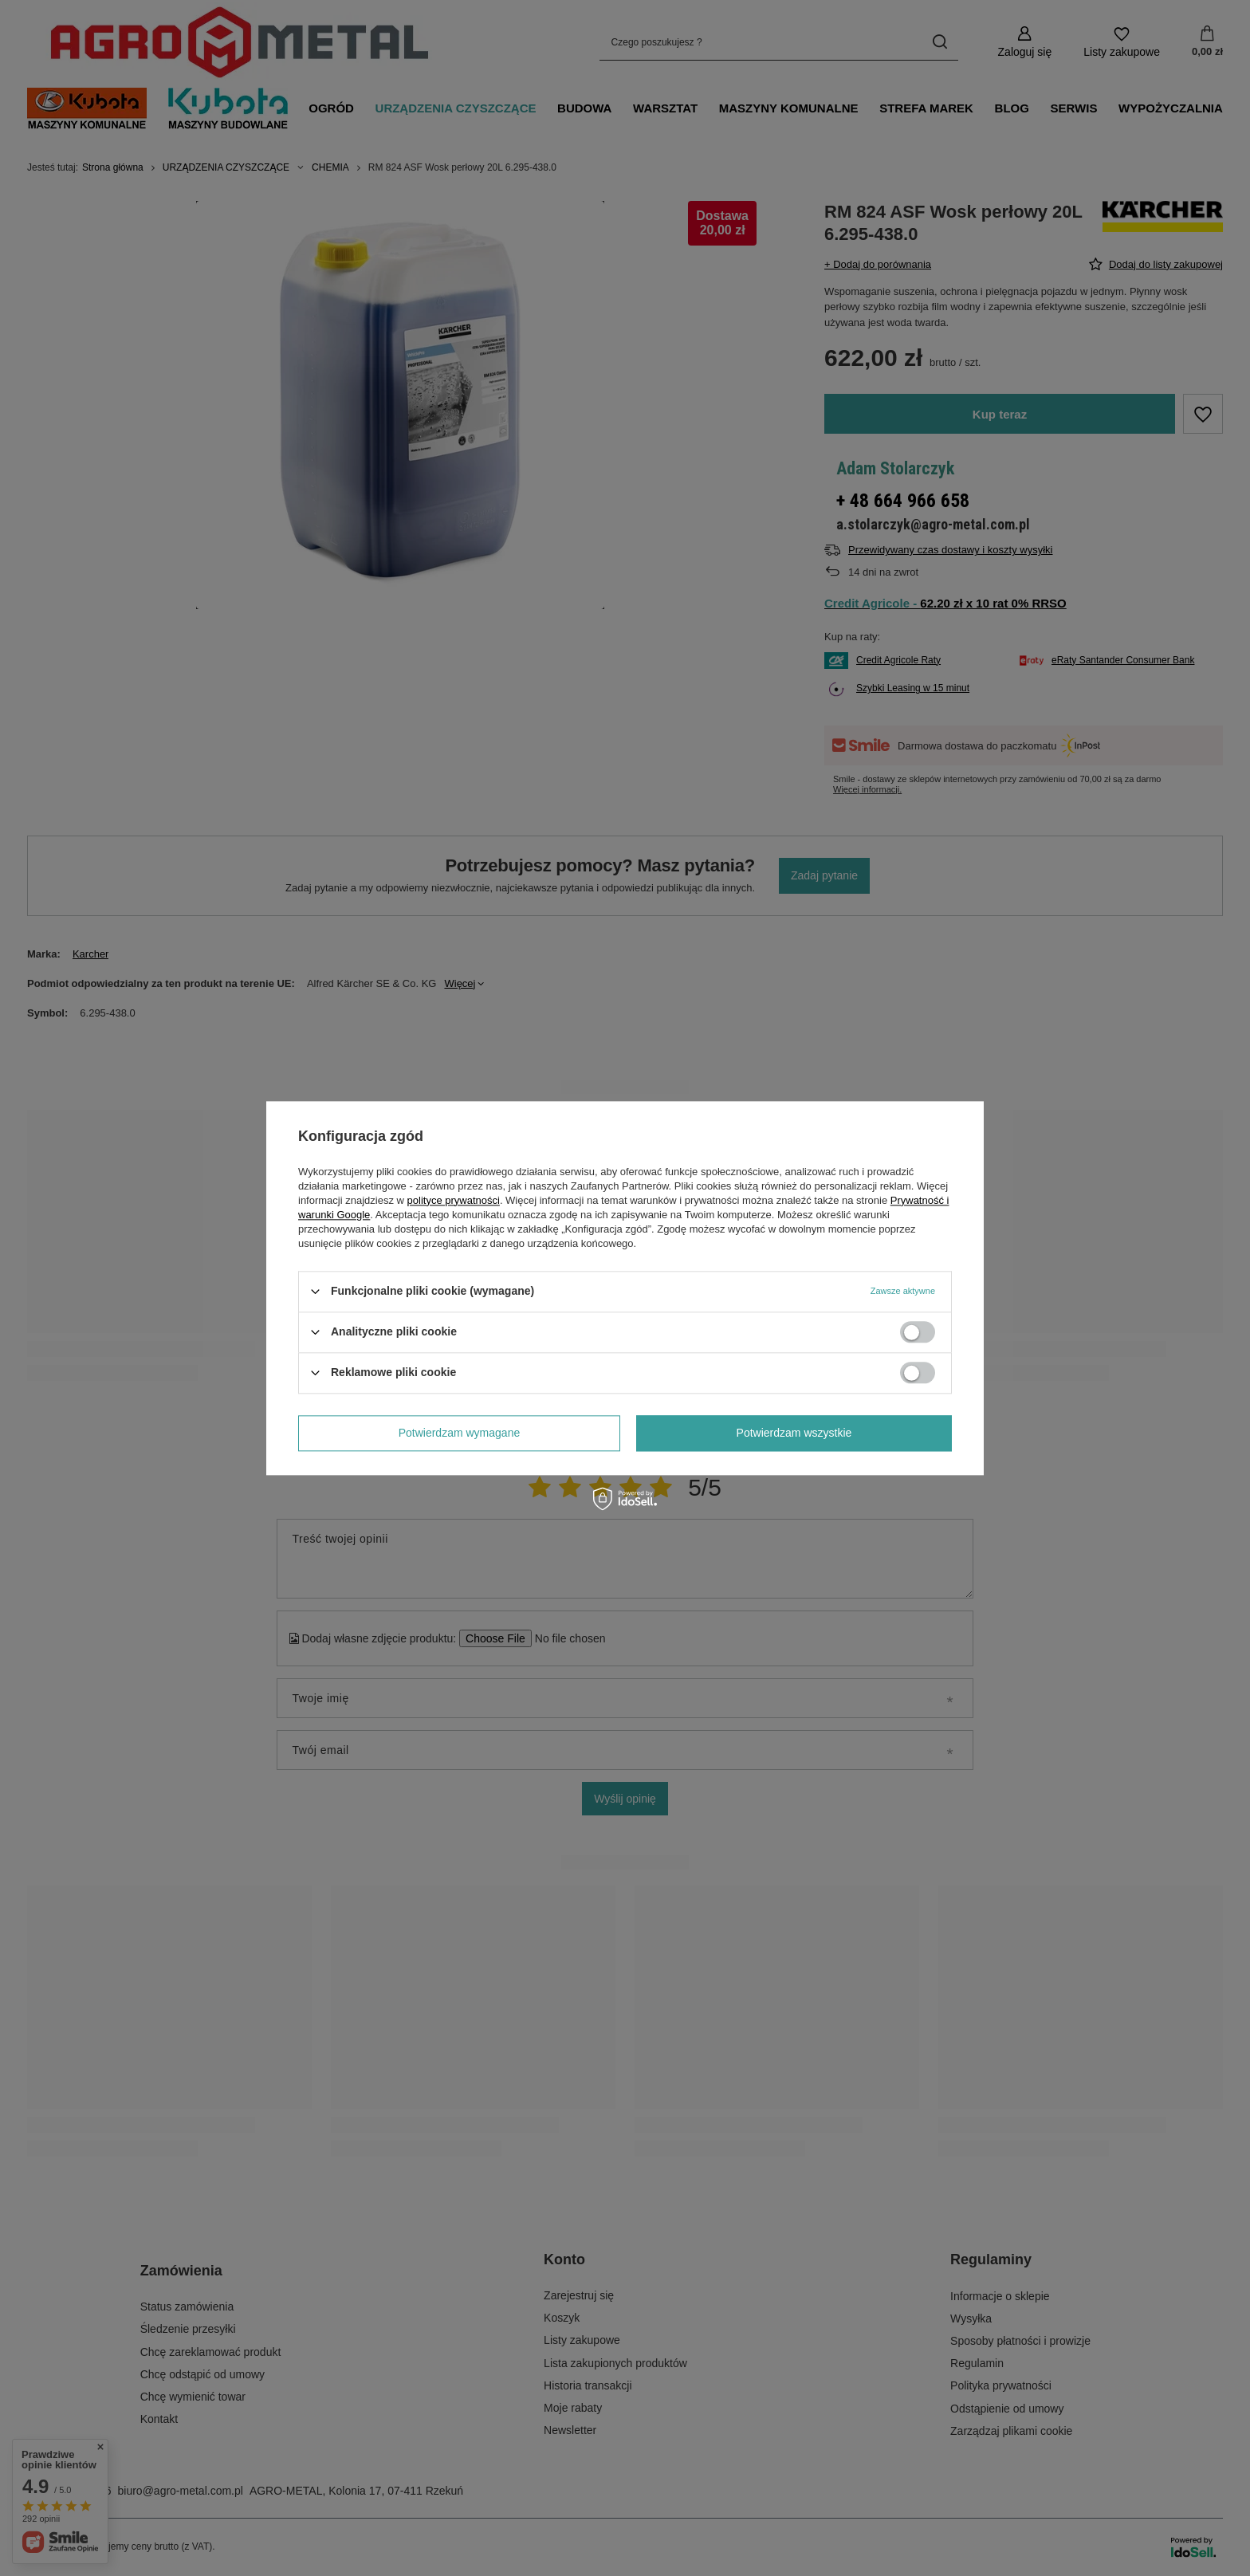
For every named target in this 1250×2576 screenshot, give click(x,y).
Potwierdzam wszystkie (794, 1432)
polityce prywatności (453, 1200)
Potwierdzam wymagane (460, 1432)
